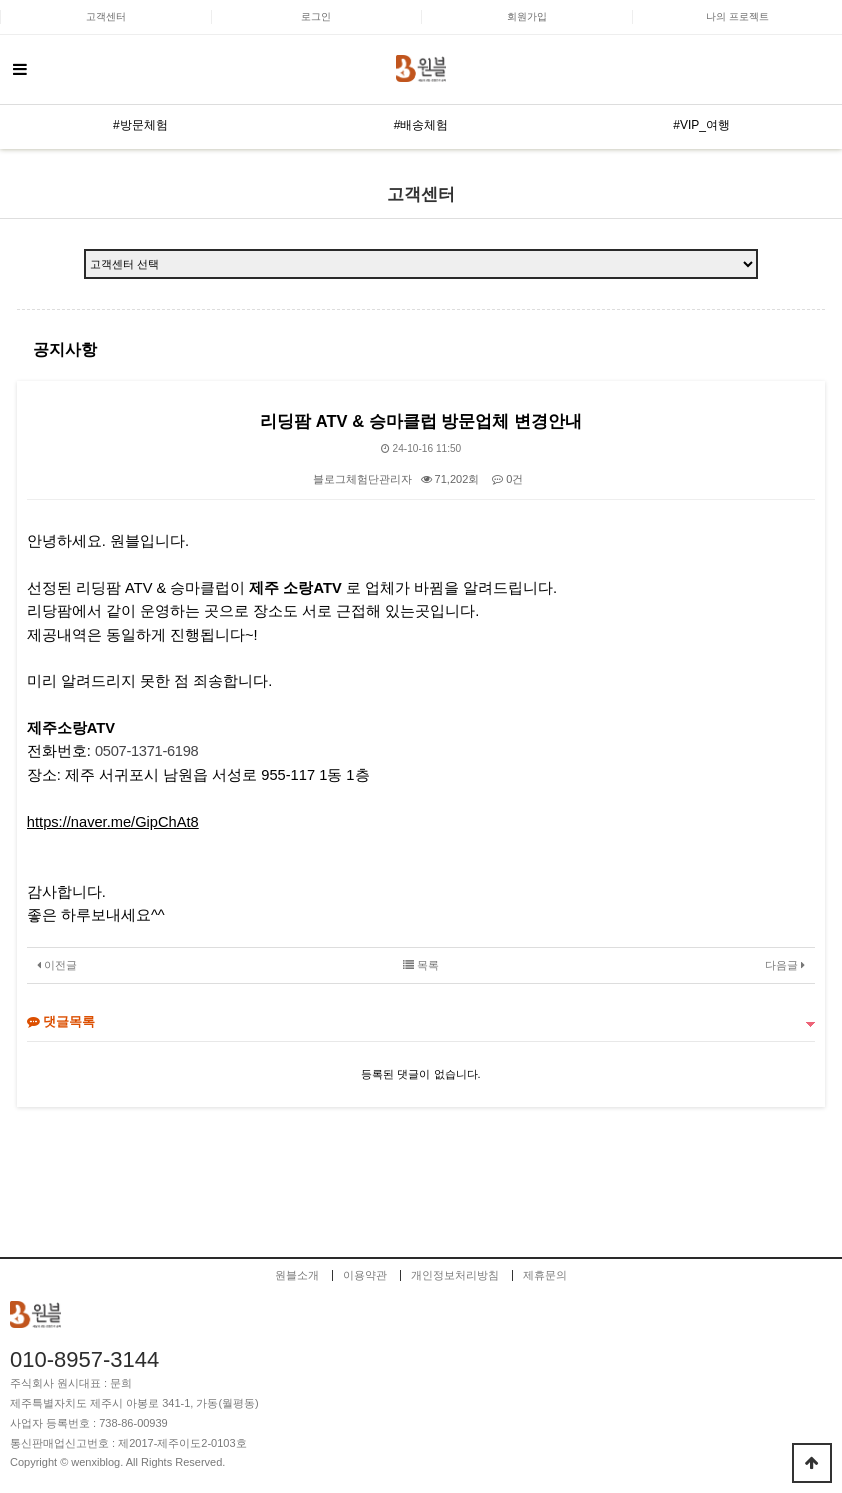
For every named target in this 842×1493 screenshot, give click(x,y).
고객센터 (106, 16)
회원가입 (527, 16)
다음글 (785, 965)
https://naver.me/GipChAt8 (113, 822)
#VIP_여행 (701, 125)
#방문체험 (140, 125)
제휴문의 (545, 1275)
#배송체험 (421, 125)
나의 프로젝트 (737, 16)
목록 (421, 965)
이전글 (57, 965)
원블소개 (297, 1275)
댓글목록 (61, 1021)
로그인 (316, 16)
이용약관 (365, 1275)
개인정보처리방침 (455, 1275)
